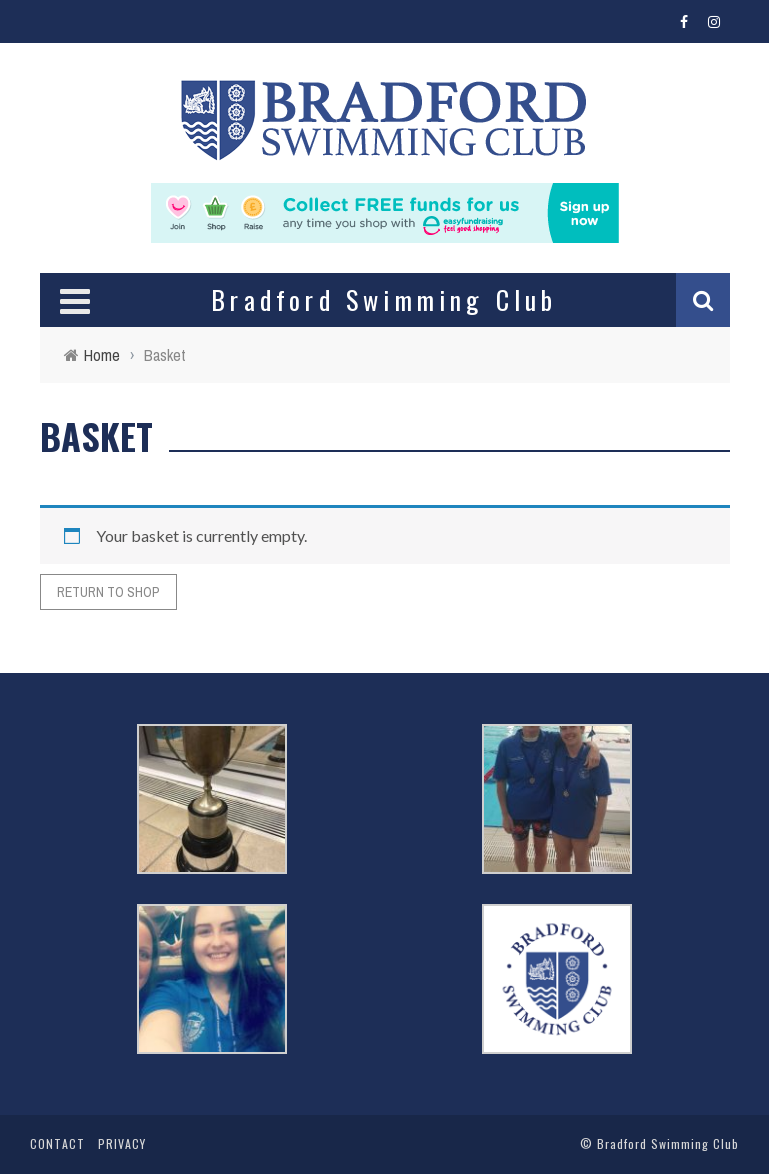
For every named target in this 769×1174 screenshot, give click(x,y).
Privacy (122, 1143)
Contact (57, 1143)
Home (102, 355)
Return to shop (108, 592)
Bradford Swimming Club (668, 1143)
